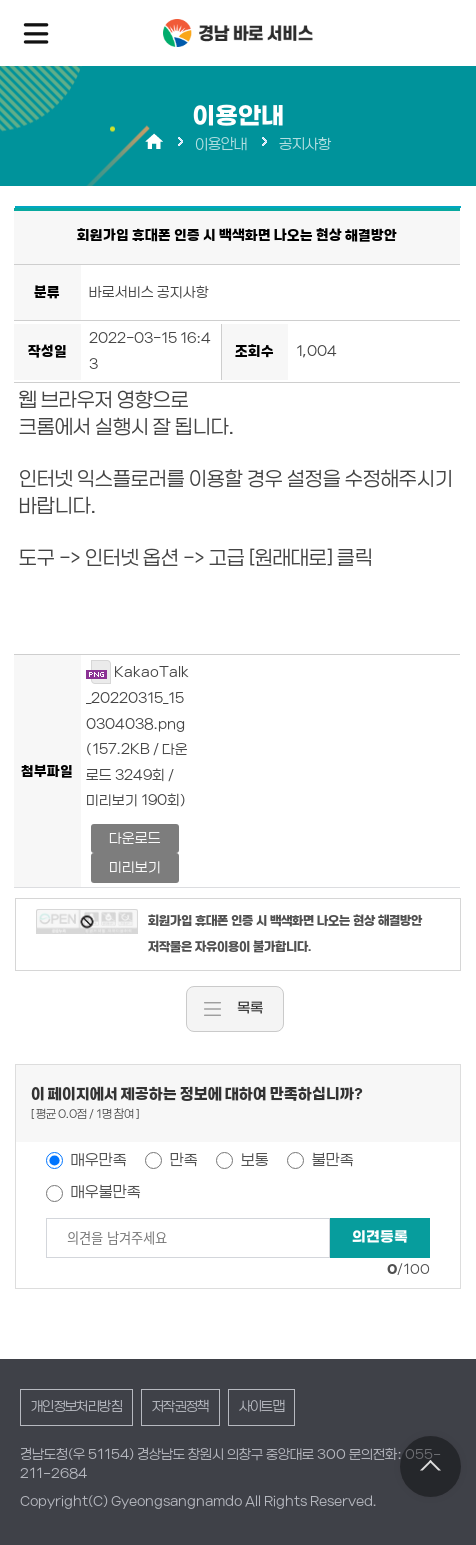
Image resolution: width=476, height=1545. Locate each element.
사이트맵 (261, 1407)
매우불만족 (104, 1192)
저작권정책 (180, 1407)
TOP (430, 1466)
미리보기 (135, 867)
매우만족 (97, 1160)
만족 (182, 1160)
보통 (253, 1160)
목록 (250, 1008)
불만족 (331, 1160)
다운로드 (135, 838)
